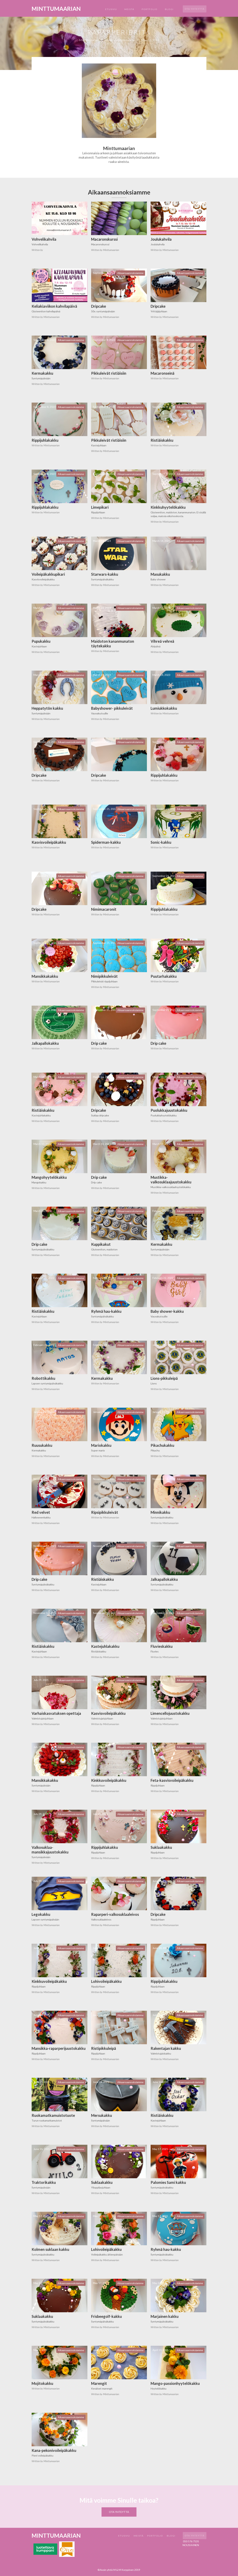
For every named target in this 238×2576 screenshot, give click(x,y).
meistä (129, 9)
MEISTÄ (139, 2535)
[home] (56, 7)
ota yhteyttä (195, 8)
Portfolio (149, 9)
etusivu (111, 9)
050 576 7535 (191, 2541)
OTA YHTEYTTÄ (195, 2535)
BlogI (171, 2535)
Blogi (169, 9)
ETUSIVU (124, 2535)
